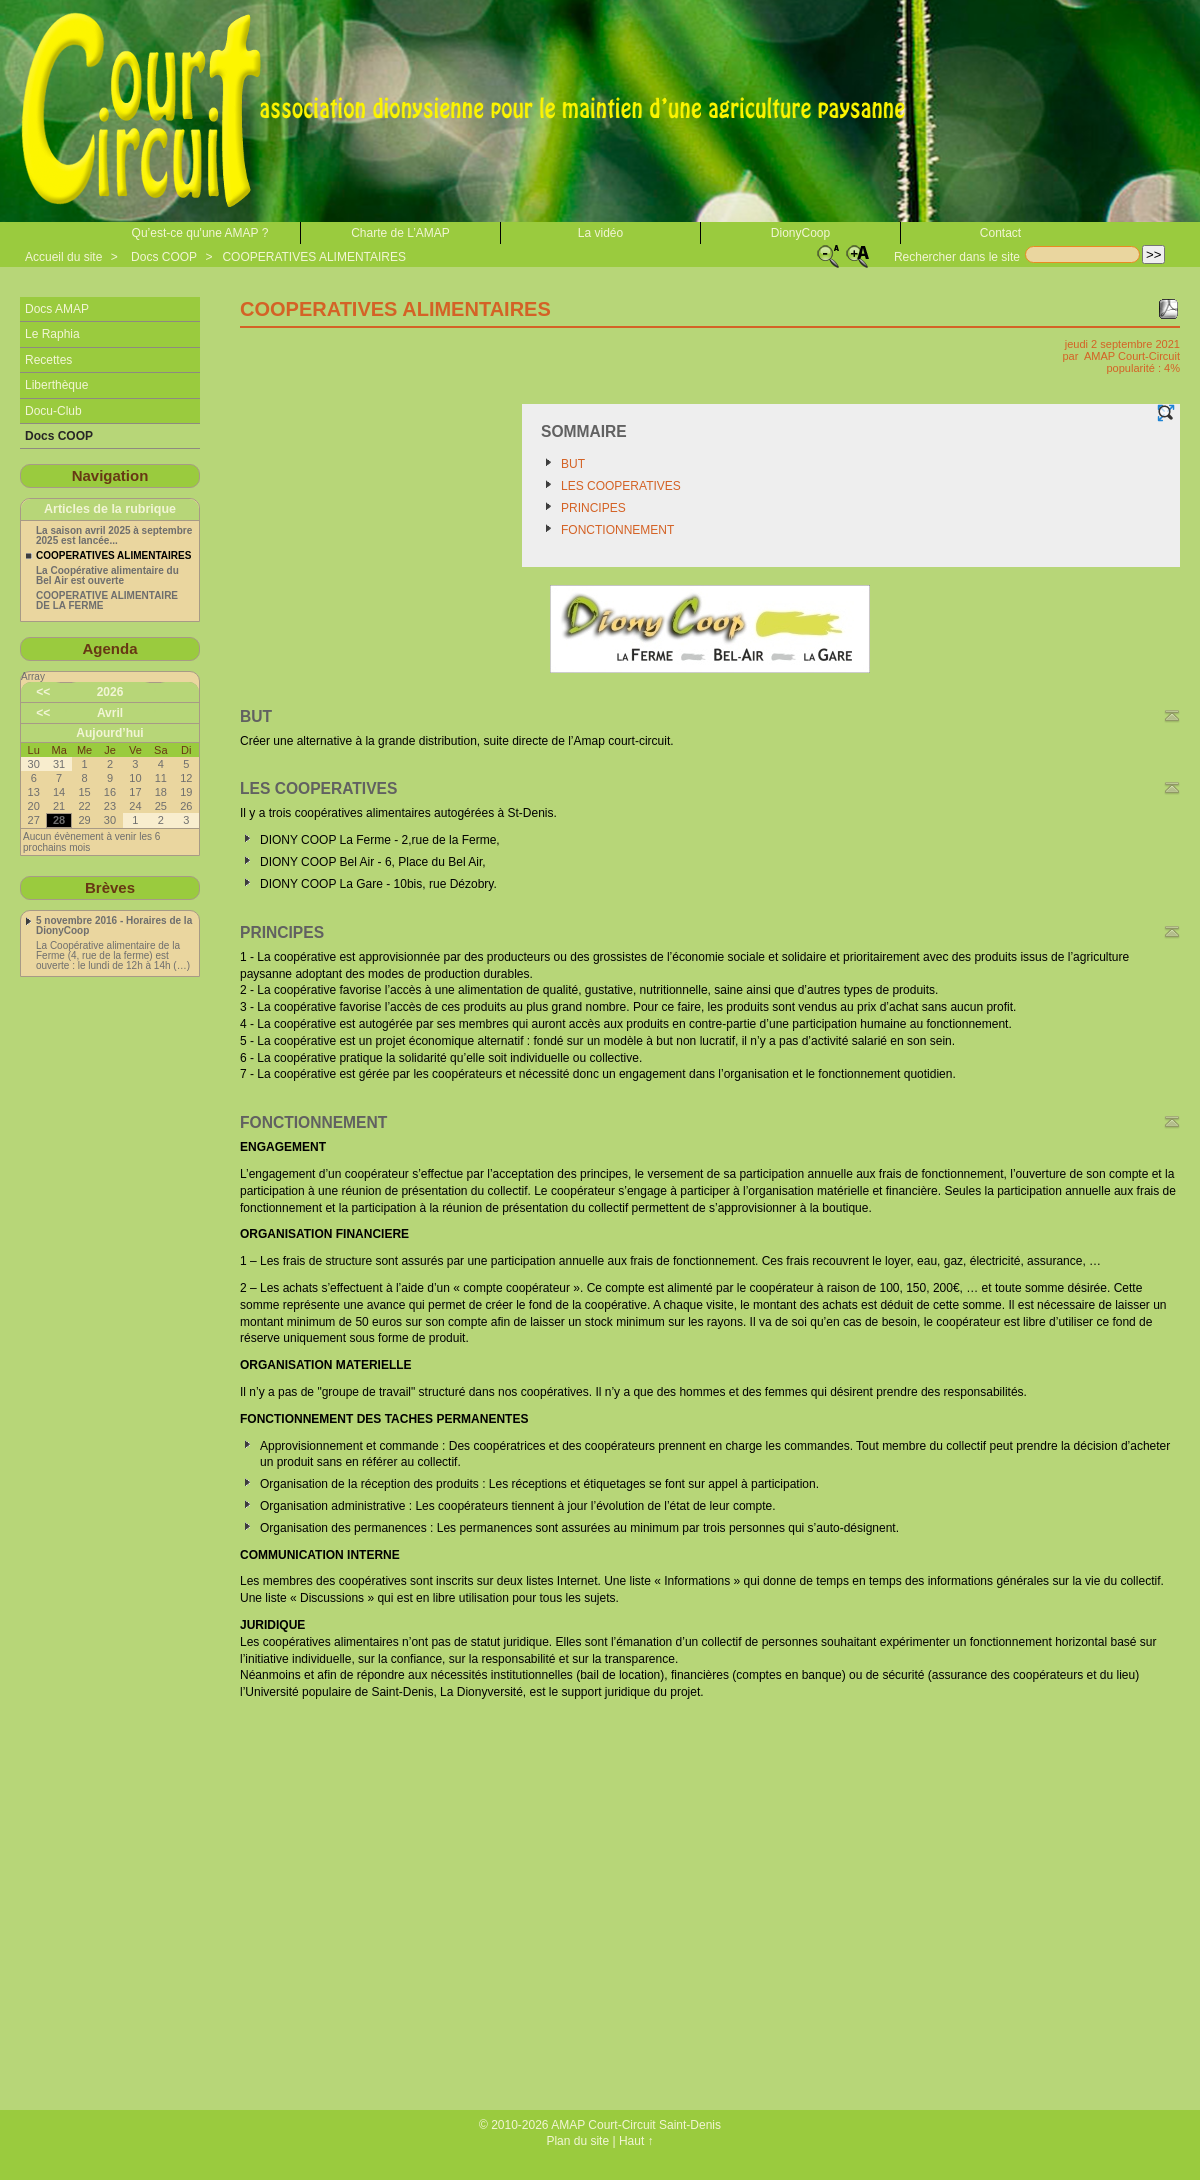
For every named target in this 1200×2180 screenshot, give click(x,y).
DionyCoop (800, 233)
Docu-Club (53, 411)
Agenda (109, 648)
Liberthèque (56, 385)
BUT (573, 464)
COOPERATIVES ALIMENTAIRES (314, 257)
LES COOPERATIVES (621, 486)
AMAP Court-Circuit (1132, 356)
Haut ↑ (636, 2141)
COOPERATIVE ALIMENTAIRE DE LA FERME (107, 601)
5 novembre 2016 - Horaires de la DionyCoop (114, 926)
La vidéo (600, 233)
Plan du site (577, 2141)
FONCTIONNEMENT (617, 530)
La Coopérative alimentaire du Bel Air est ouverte (107, 576)
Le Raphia (52, 334)
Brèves (110, 887)
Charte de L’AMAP (400, 233)
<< (43, 692)
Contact (1000, 233)
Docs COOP (164, 257)
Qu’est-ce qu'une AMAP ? (200, 233)
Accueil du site (63, 257)
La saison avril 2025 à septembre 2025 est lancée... (114, 536)
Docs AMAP (57, 309)
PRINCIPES (593, 508)
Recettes (48, 360)
